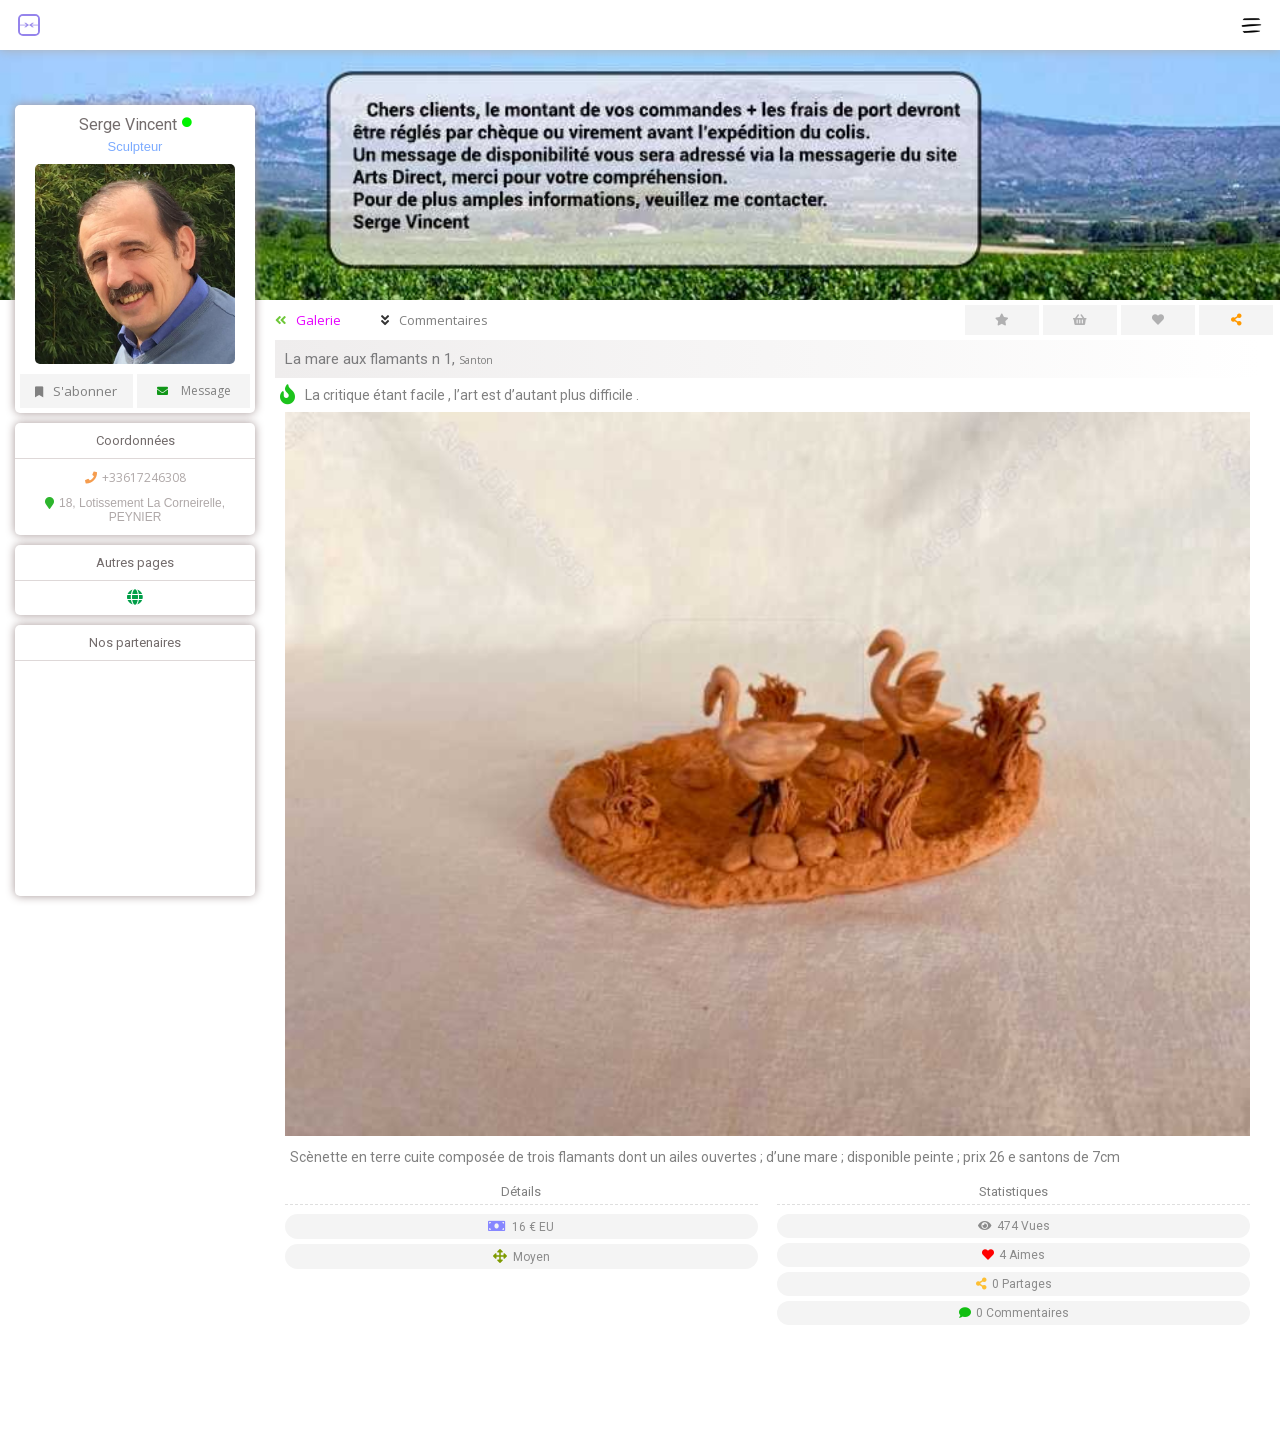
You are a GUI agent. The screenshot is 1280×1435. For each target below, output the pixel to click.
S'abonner (76, 391)
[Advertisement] (130, 776)
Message (194, 390)
